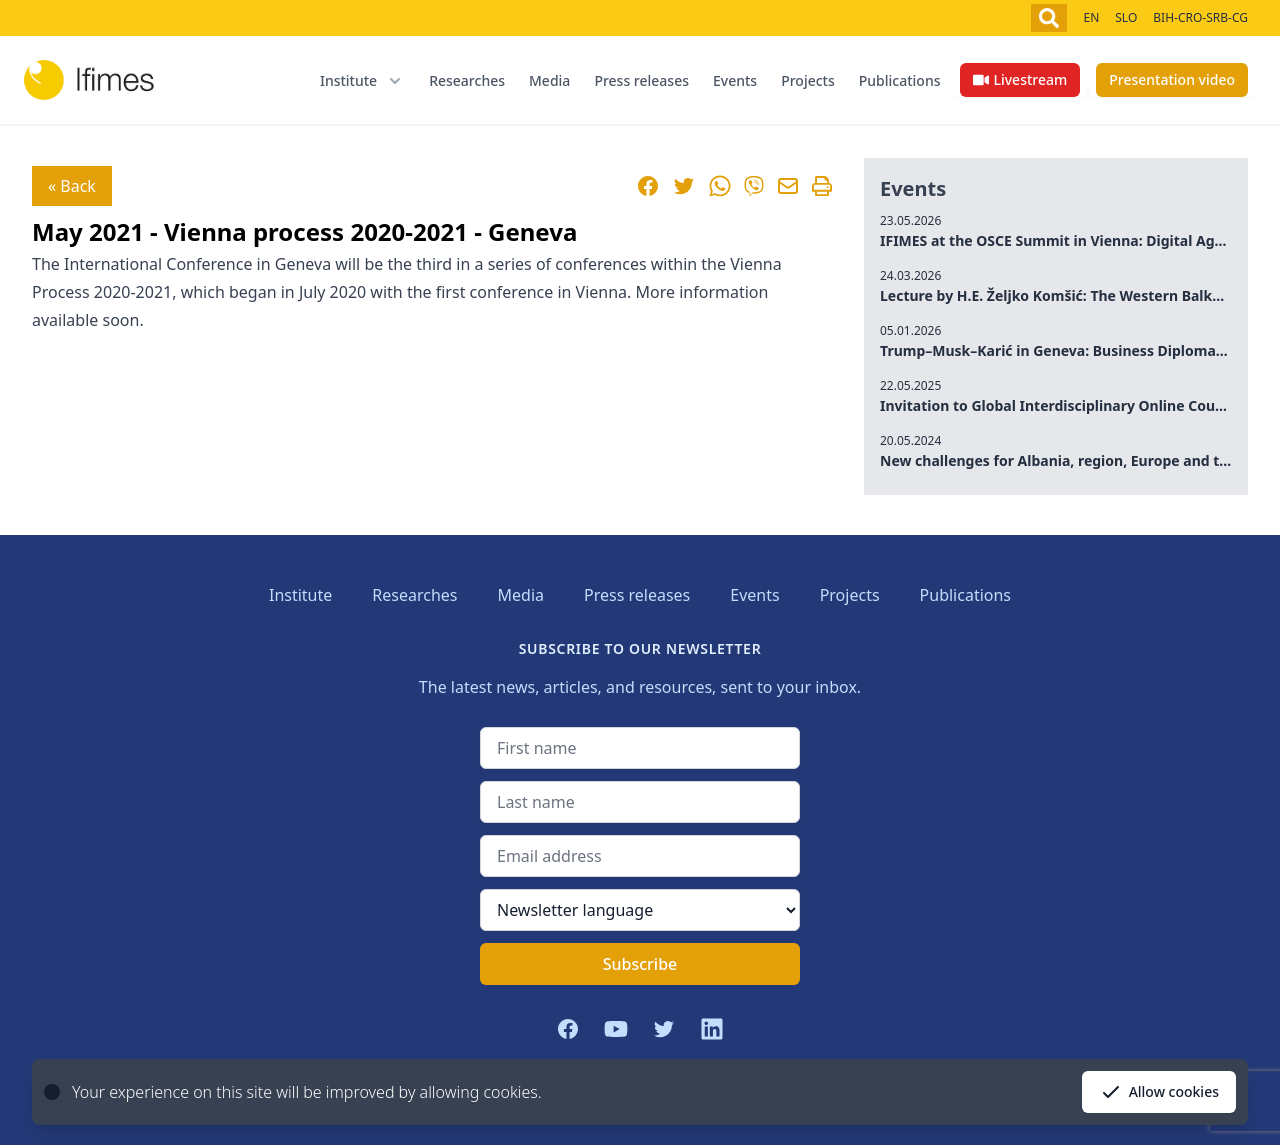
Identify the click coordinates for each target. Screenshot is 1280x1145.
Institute (300, 595)
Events (735, 80)
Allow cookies (1159, 1092)
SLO (1126, 17)
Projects (808, 80)
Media (549, 80)
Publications (900, 80)
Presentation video (1172, 79)
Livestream (1020, 79)
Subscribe (640, 964)
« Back (72, 186)
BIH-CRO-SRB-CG (1200, 17)
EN (1091, 17)
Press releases (641, 80)
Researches (467, 80)
